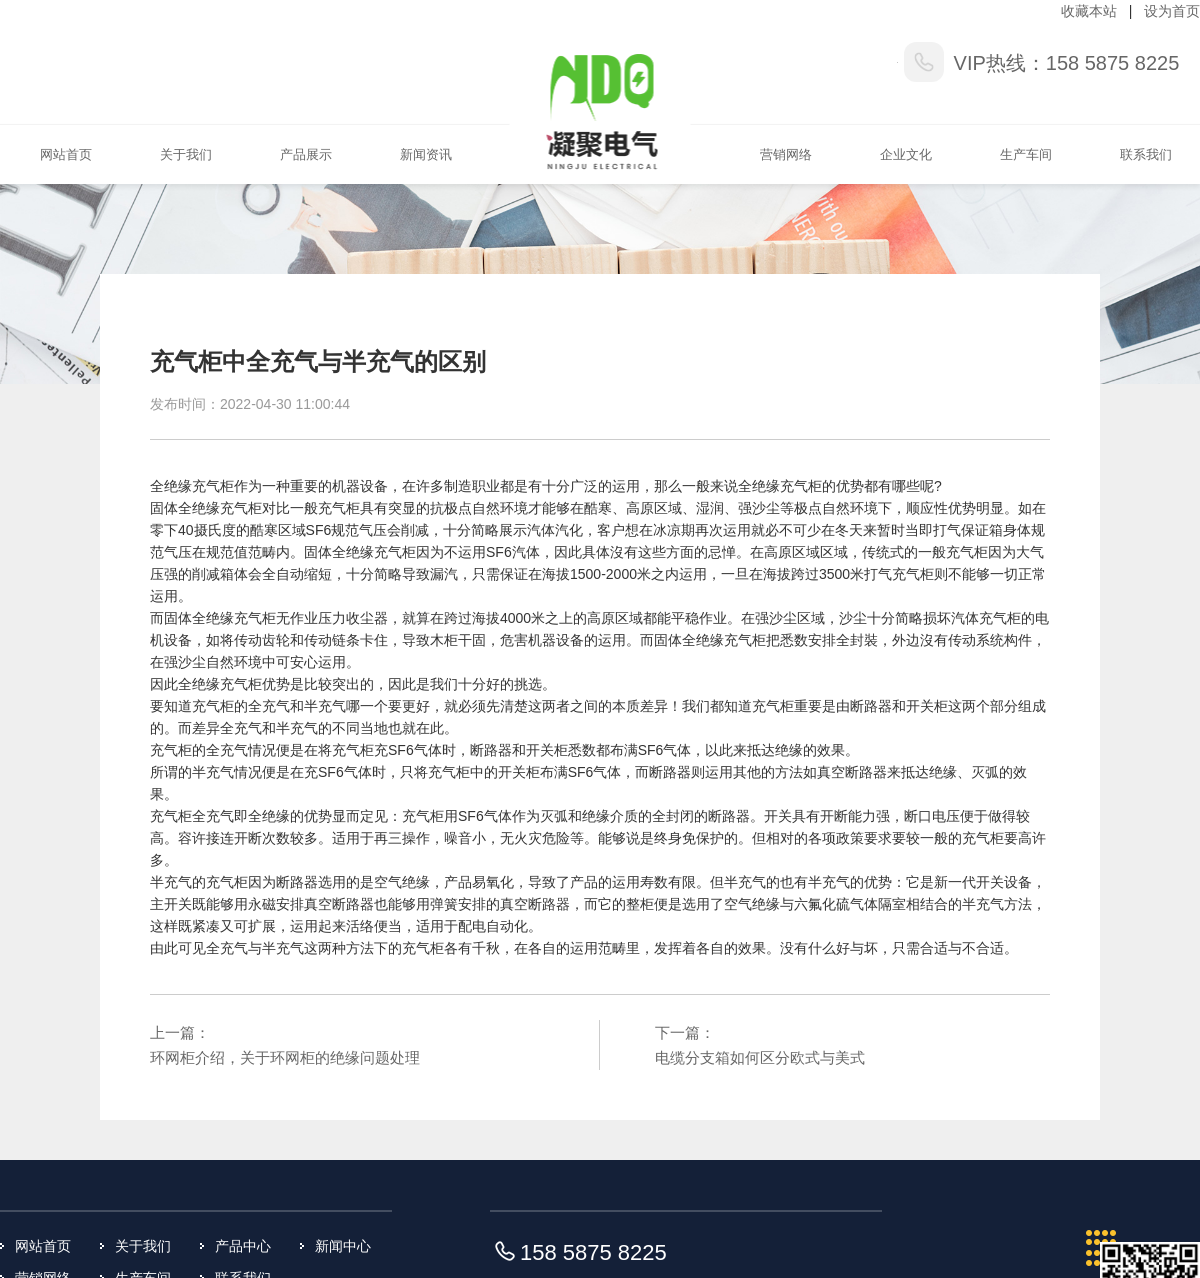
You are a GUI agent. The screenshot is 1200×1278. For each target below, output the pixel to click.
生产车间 (1026, 154)
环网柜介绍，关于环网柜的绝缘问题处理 (285, 1057)
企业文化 (906, 154)
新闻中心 (343, 1246)
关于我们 (186, 154)
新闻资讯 (426, 154)
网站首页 (66, 154)
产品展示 (306, 154)
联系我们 (1146, 154)
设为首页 (1172, 11)
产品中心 (243, 1246)
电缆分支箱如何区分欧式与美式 (760, 1057)
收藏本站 (1089, 11)
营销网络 (786, 154)
